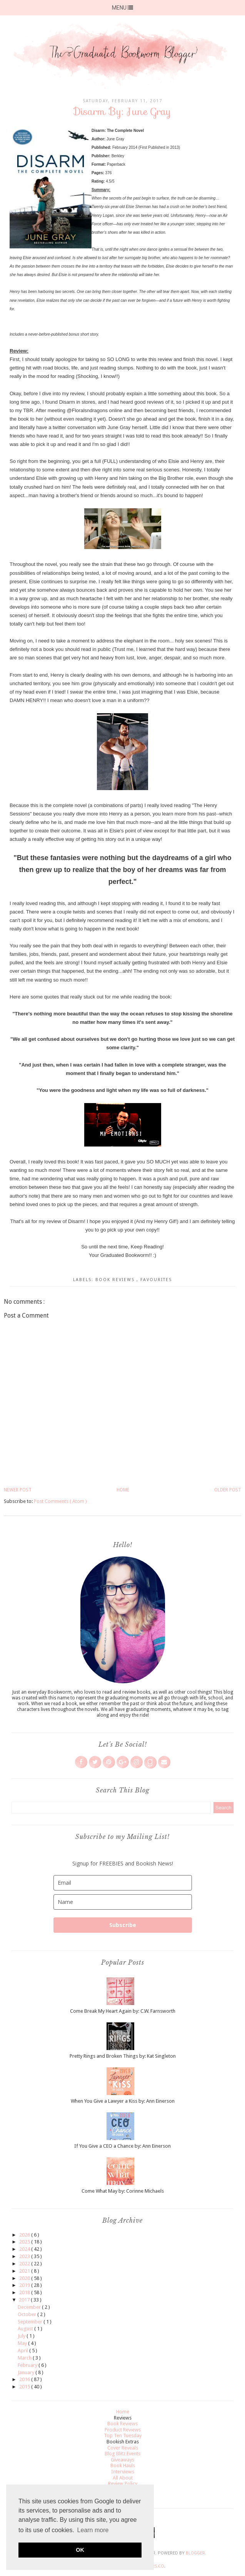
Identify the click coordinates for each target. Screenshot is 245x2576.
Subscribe (122, 1925)
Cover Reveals (122, 2448)
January (26, 2372)
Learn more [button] (93, 2530)
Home (123, 1490)
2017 (25, 2300)
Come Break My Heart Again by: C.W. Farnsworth (122, 2011)
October (27, 2314)
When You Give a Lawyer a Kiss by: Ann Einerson (123, 2101)
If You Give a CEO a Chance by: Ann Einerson (122, 2146)
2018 (25, 2292)
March (25, 2358)
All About (123, 2478)
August (26, 2328)
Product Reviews (123, 2430)
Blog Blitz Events (122, 2453)
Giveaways (122, 2460)
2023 (25, 2256)
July (22, 2336)
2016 (25, 2379)
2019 (25, 2285)
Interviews (122, 2471)
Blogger (195, 2553)
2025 (25, 2242)
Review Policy (122, 2483)
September (30, 2322)
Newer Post (18, 1490)
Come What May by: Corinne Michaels (123, 2191)
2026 (25, 2235)
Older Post (227, 1490)
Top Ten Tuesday (123, 2435)
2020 (25, 2278)
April (23, 2350)
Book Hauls (122, 2465)
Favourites (156, 1279)
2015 (25, 2387)
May (23, 2343)
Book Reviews (116, 1279)
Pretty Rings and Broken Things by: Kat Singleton (123, 2056)
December (30, 2307)
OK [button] (80, 2550)
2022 (25, 2263)
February (28, 2365)
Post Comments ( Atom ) (60, 1501)
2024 (25, 2249)
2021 (25, 2271)
